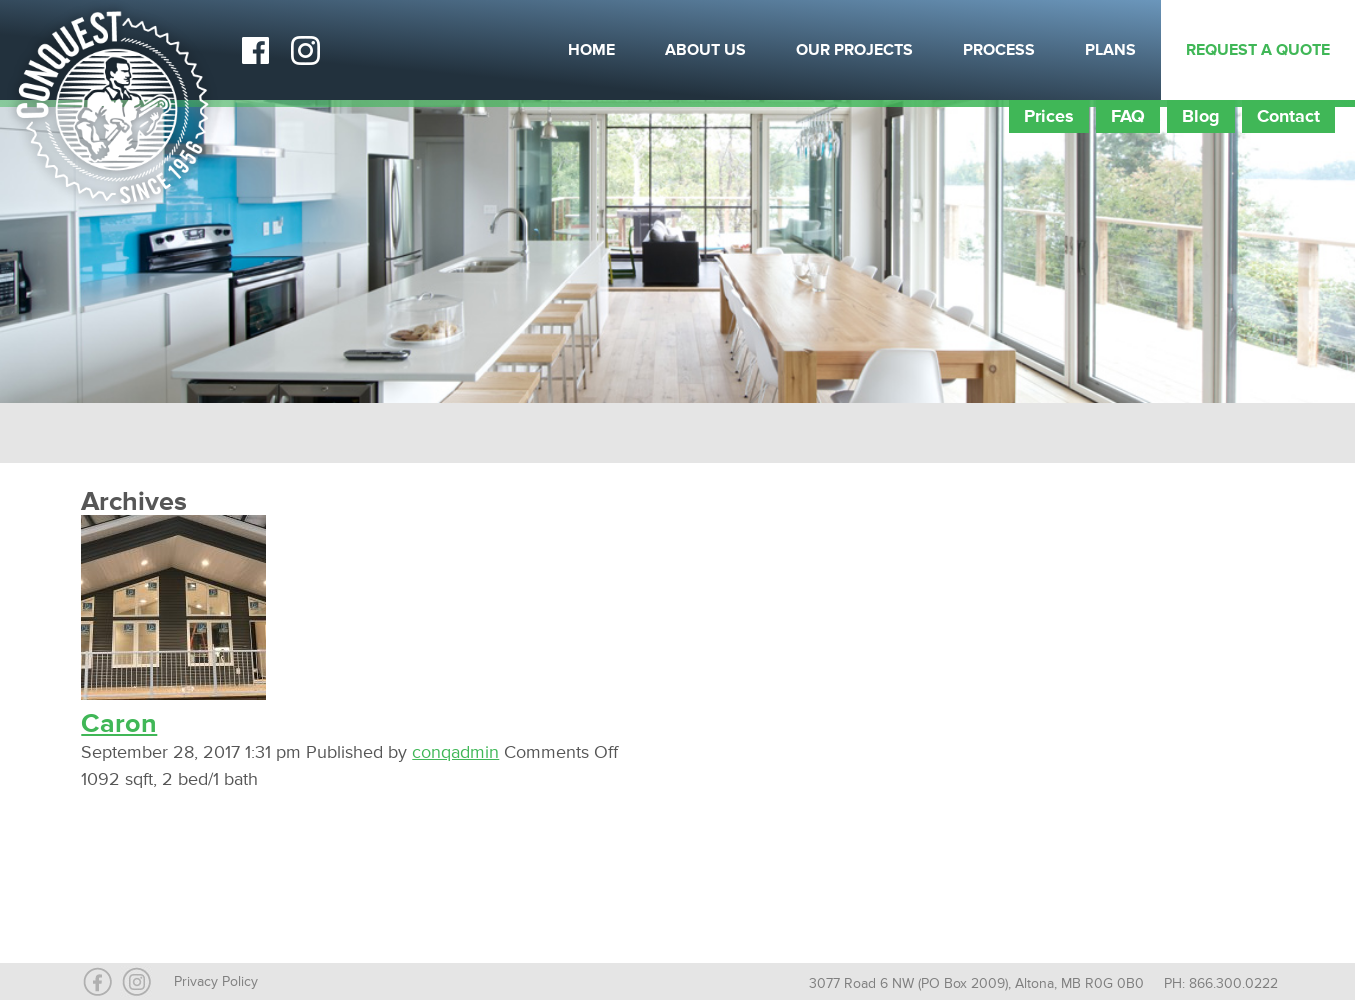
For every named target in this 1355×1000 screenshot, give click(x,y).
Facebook (255, 50)
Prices (1049, 116)
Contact (1288, 116)
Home (591, 50)
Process (999, 50)
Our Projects (854, 50)
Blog (1201, 116)
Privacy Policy (216, 981)
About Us (705, 50)
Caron (119, 723)
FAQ (1128, 116)
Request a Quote (1258, 50)
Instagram (305, 50)
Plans (1110, 50)
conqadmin (455, 752)
